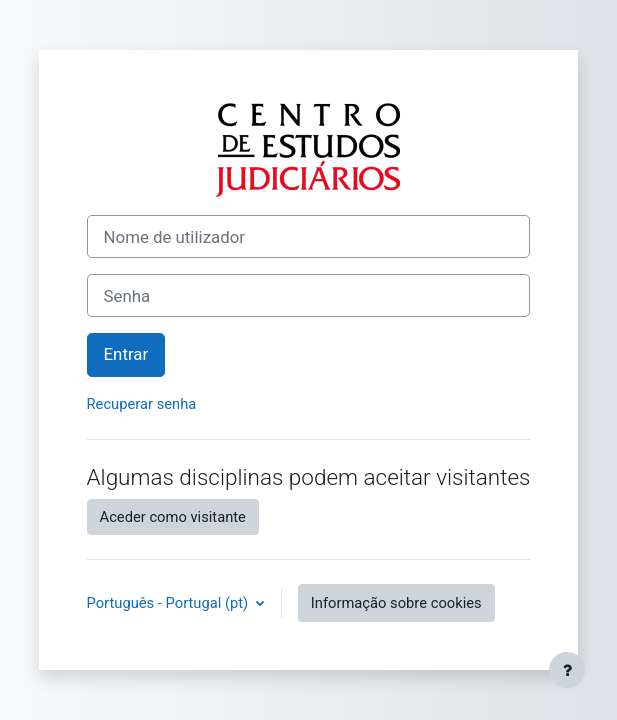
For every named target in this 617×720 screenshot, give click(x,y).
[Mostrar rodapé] (567, 670)
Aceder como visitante (173, 517)
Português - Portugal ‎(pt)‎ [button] (169, 603)
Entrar (126, 354)
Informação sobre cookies (396, 603)
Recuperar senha (142, 404)
